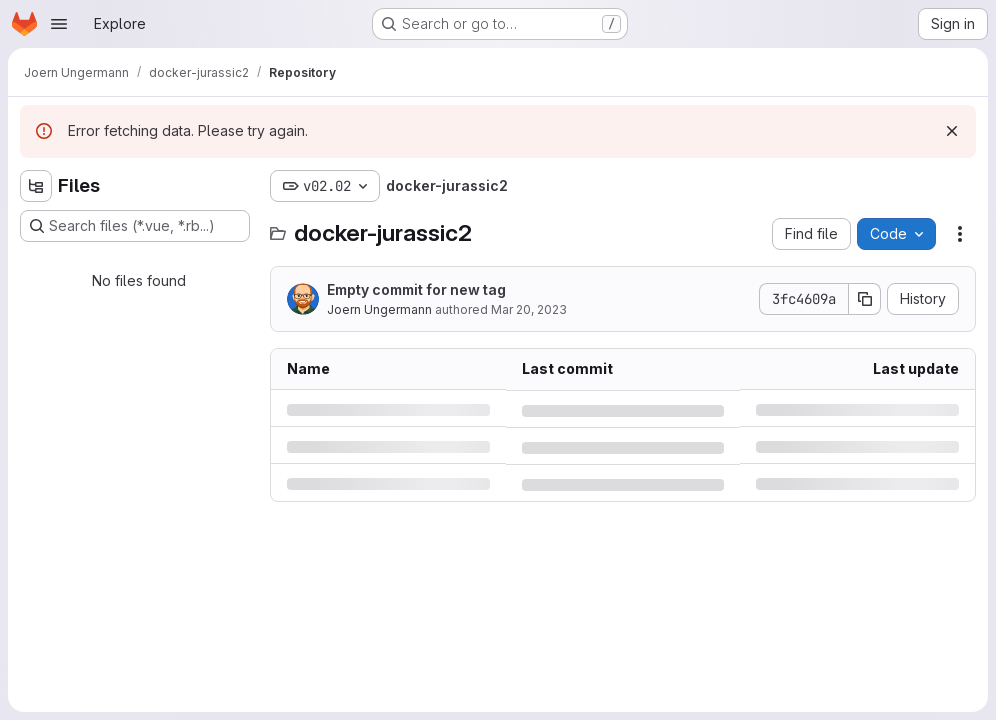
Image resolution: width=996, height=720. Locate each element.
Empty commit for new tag (416, 289)
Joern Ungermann (379, 309)
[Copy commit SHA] (865, 299)
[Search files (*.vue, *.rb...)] (135, 226)
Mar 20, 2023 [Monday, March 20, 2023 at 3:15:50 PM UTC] (529, 309)
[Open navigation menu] (59, 24)
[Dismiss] (952, 131)
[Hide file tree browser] (36, 186)
